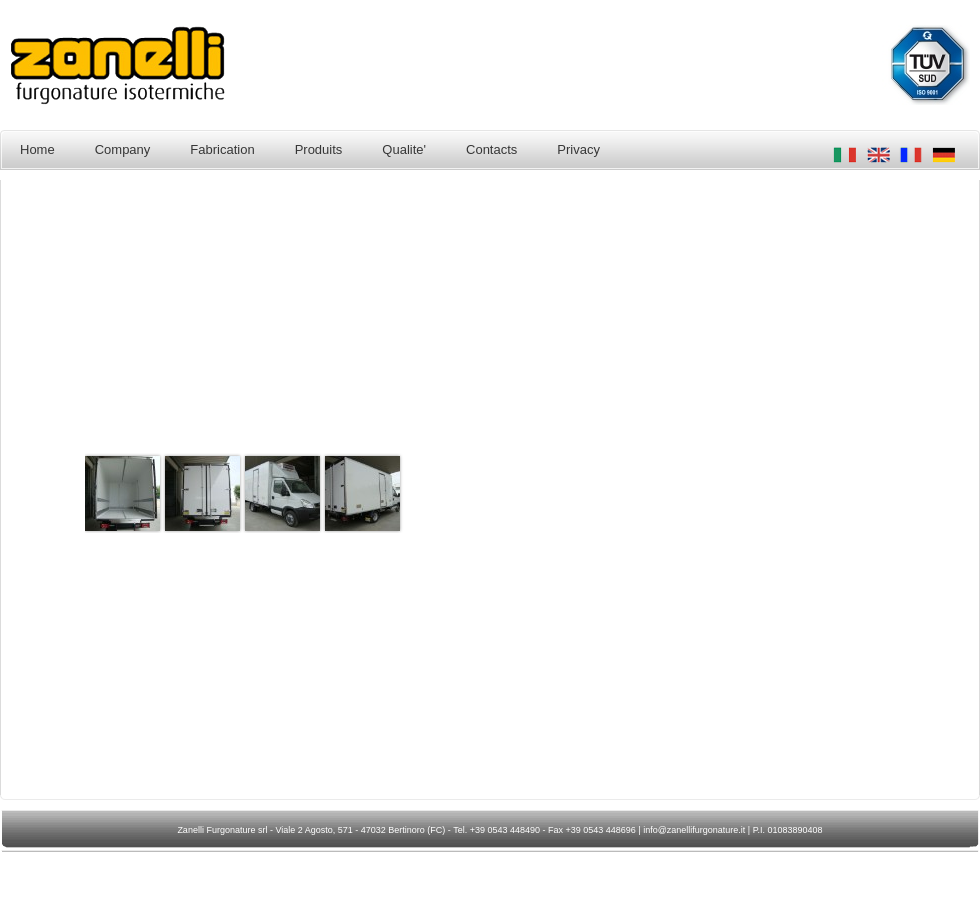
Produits (319, 149)
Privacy (578, 149)
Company (123, 149)
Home (37, 149)
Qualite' (404, 149)
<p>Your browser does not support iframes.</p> (485, 493)
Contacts (491, 149)
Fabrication (222, 149)
